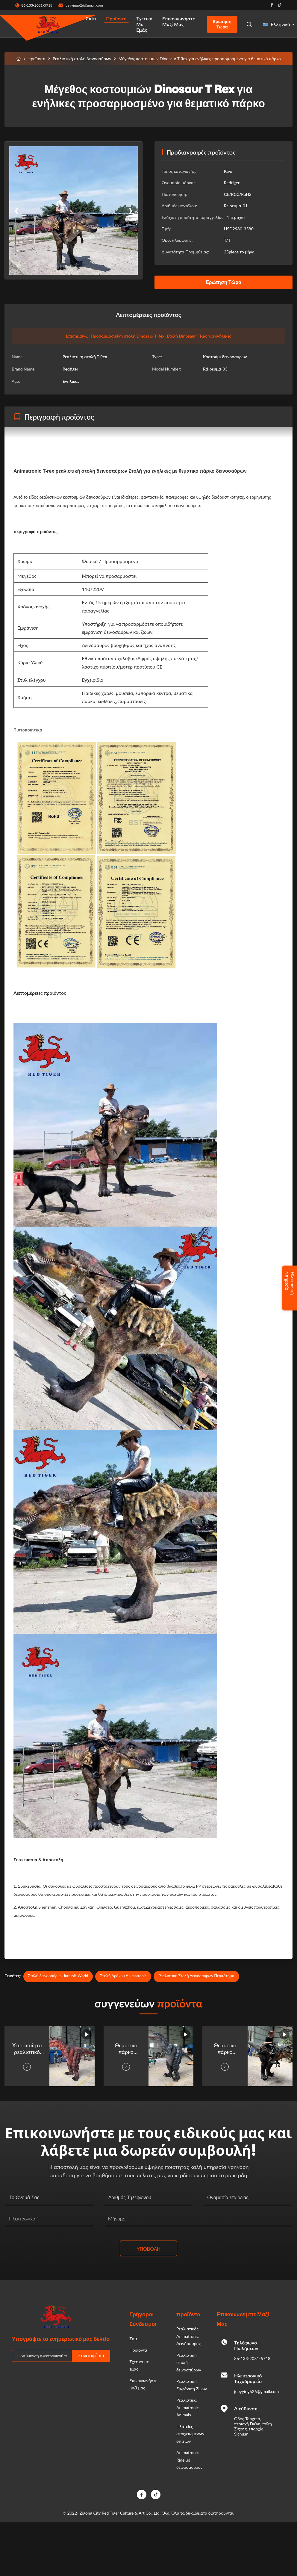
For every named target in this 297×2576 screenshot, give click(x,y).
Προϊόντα (116, 18)
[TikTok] (155, 2494)
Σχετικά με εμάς (144, 24)
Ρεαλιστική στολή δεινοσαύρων (82, 58)
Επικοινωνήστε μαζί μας (178, 21)
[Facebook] (141, 2494)
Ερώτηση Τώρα (222, 24)
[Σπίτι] (18, 58)
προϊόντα (37, 58)
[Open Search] (249, 24)
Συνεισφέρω (91, 2355)
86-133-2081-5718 (252, 2358)
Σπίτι (91, 18)
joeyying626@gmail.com (84, 5)
